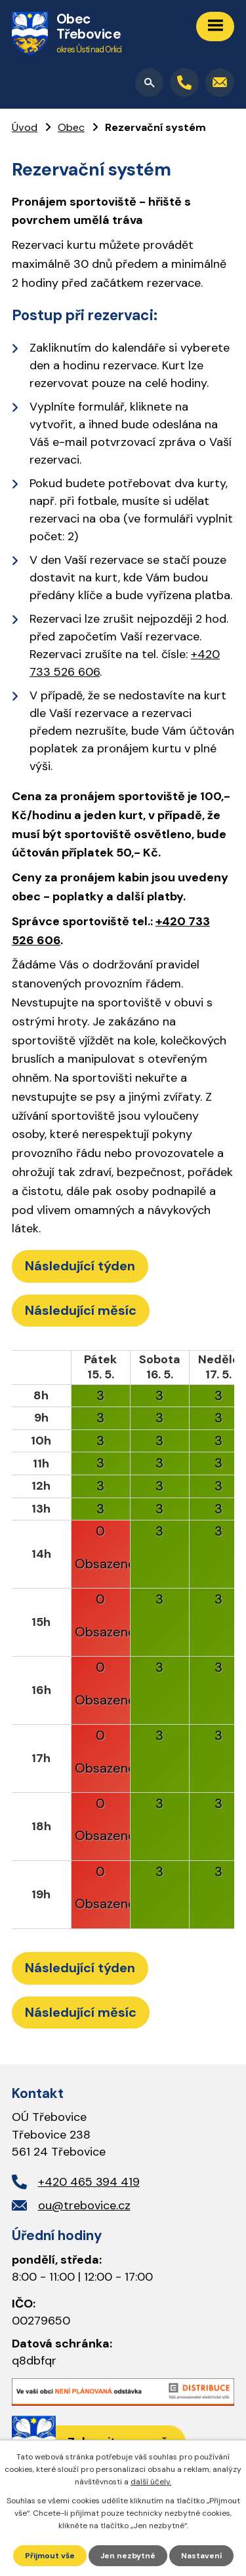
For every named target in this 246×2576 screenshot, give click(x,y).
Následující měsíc (80, 1310)
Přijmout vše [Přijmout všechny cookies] (50, 2555)
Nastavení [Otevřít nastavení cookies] (201, 2555)
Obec (71, 127)
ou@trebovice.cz (84, 2205)
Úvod (24, 127)
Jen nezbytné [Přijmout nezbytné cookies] (127, 2555)
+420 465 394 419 (89, 2182)
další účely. (151, 2481)
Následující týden (80, 1265)
